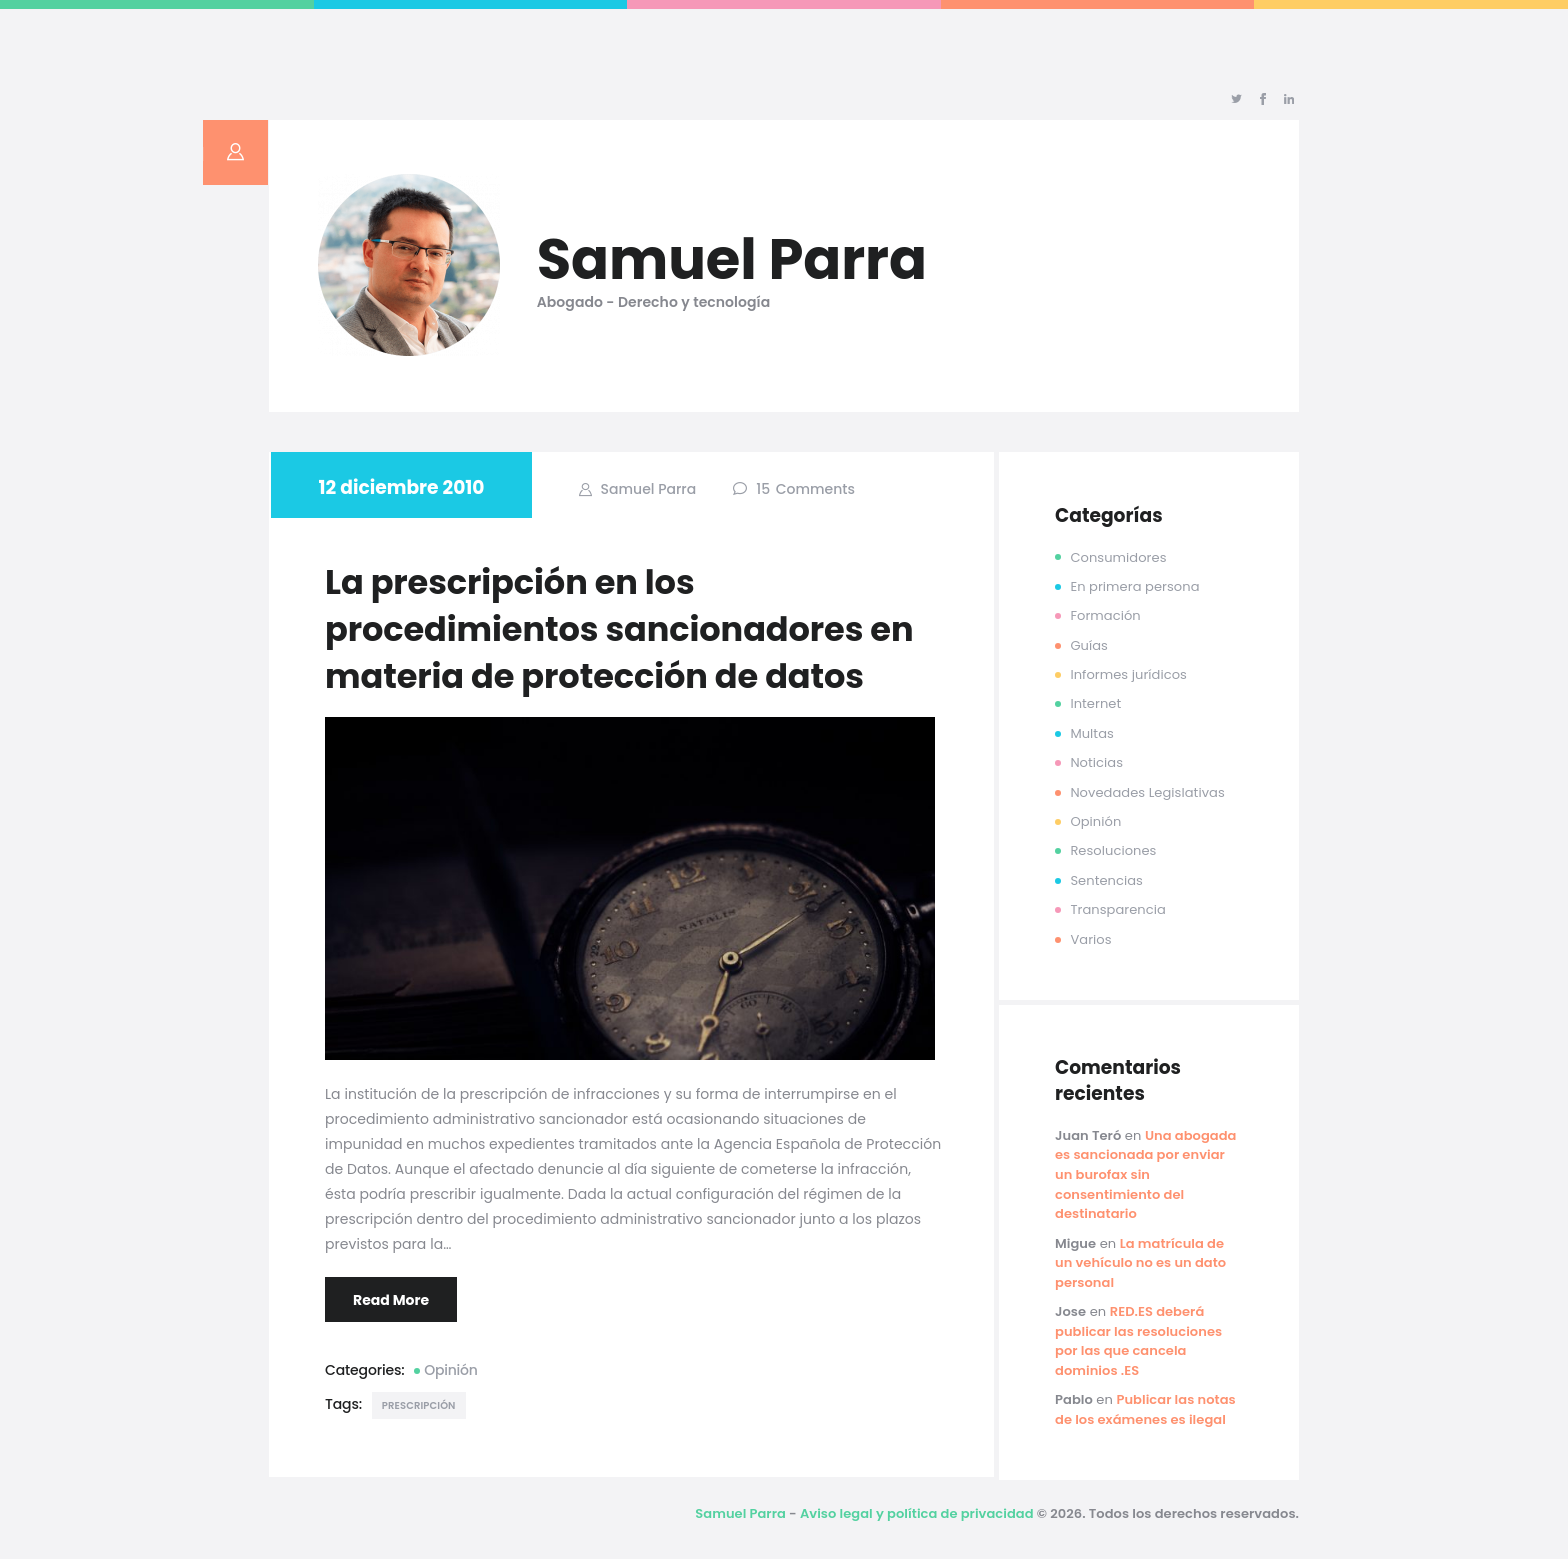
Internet (1095, 703)
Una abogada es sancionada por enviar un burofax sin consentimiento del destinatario (1146, 1174)
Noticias (1096, 762)
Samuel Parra (646, 489)
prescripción (419, 1405)
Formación (1105, 615)
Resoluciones (1113, 850)
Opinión (451, 1370)
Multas (1091, 733)
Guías (1089, 645)
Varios (1090, 939)
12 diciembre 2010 (402, 487)
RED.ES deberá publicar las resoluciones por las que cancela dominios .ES (1138, 1341)
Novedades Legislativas (1147, 792)
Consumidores (1118, 557)
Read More (391, 1300)
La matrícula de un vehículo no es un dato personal (1140, 1263)
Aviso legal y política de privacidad (917, 1513)
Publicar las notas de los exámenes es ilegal (1145, 1409)
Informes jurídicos (1128, 674)
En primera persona (1134, 586)
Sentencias (1106, 880)
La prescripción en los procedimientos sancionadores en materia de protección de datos (619, 629)
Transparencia (1117, 909)
